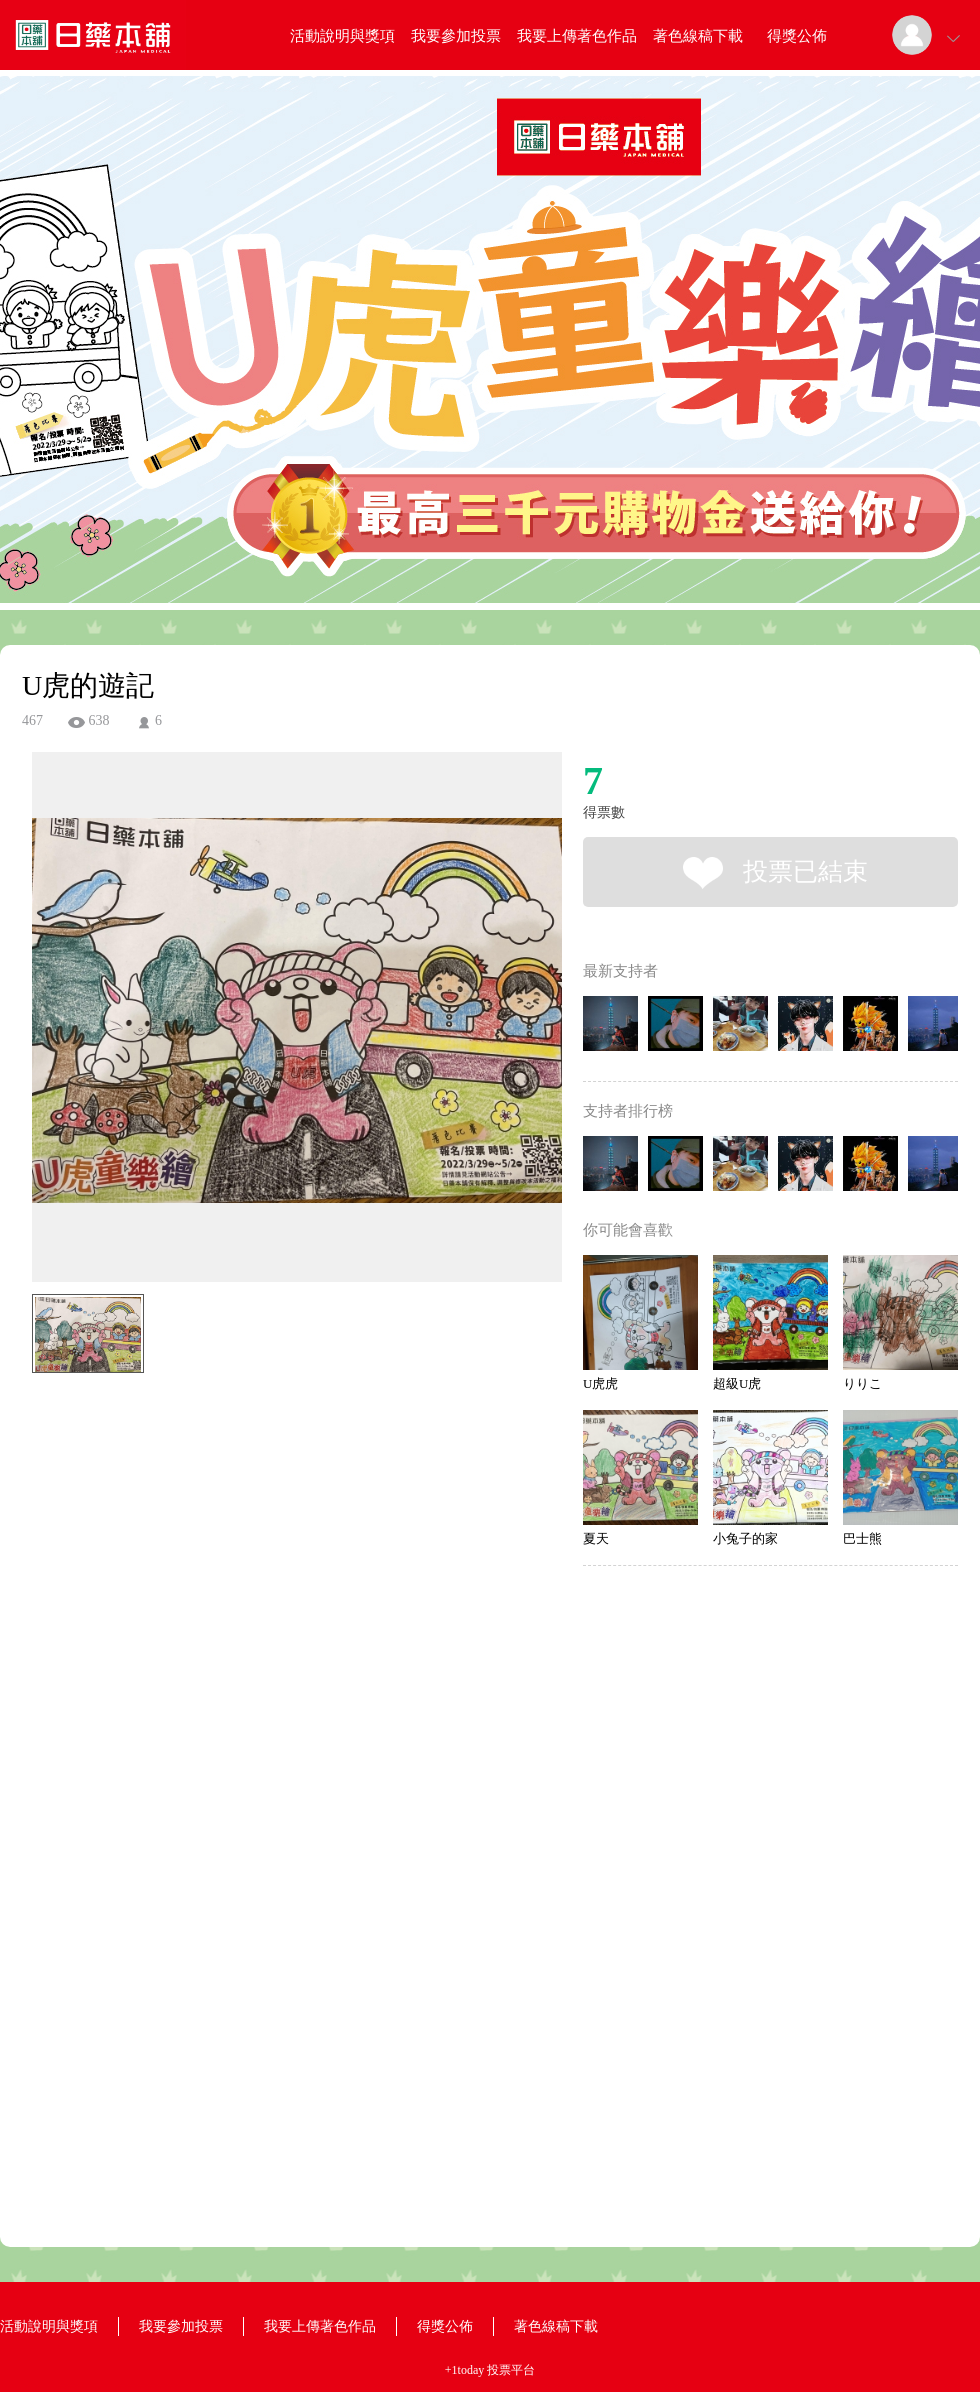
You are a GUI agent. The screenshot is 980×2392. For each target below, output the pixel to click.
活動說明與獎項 (342, 36)
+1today (464, 2370)
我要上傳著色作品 (577, 36)
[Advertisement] (266, 1472)
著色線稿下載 (698, 36)
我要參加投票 (456, 36)
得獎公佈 (797, 36)
